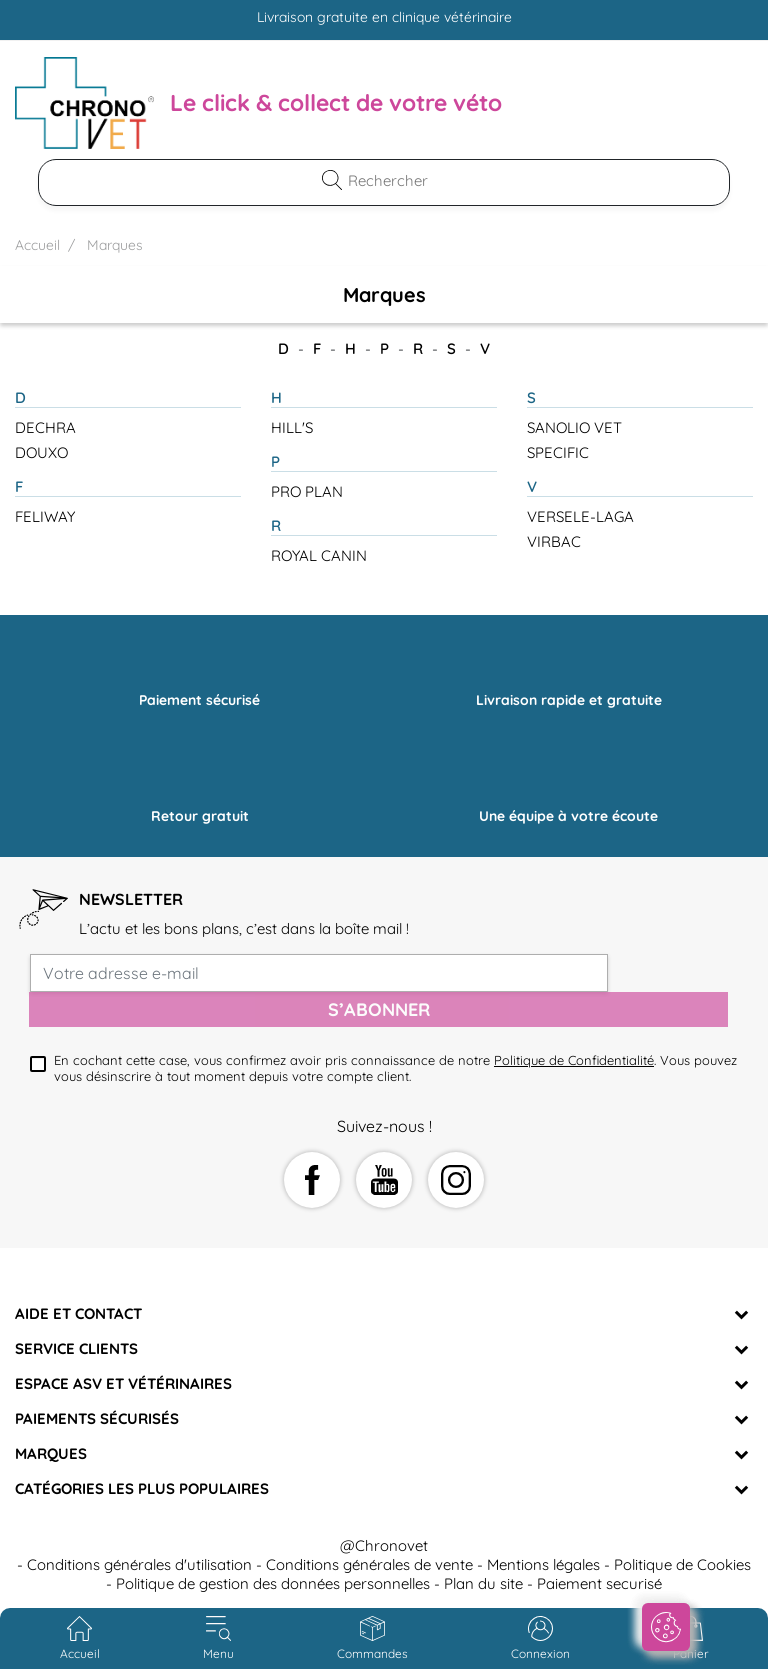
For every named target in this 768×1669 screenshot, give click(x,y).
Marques (51, 1453)
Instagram (456, 1180)
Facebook (312, 1180)
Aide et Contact (78, 1313)
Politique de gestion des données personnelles (273, 1583)
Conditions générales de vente (369, 1564)
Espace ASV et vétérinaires (123, 1383)
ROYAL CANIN (319, 555)
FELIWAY (45, 516)
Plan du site (483, 1583)
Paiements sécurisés (97, 1418)
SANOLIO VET (574, 427)
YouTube (384, 1180)
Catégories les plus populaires (142, 1488)
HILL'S (292, 427)
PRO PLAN (307, 491)
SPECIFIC (558, 452)
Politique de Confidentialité (574, 1060)
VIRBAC (554, 541)
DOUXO (41, 452)
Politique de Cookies (682, 1564)
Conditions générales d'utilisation (139, 1564)
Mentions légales (543, 1564)
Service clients (76, 1348)
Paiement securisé (599, 1583)
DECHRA (45, 427)
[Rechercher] (396, 180)
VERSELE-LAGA (580, 516)
